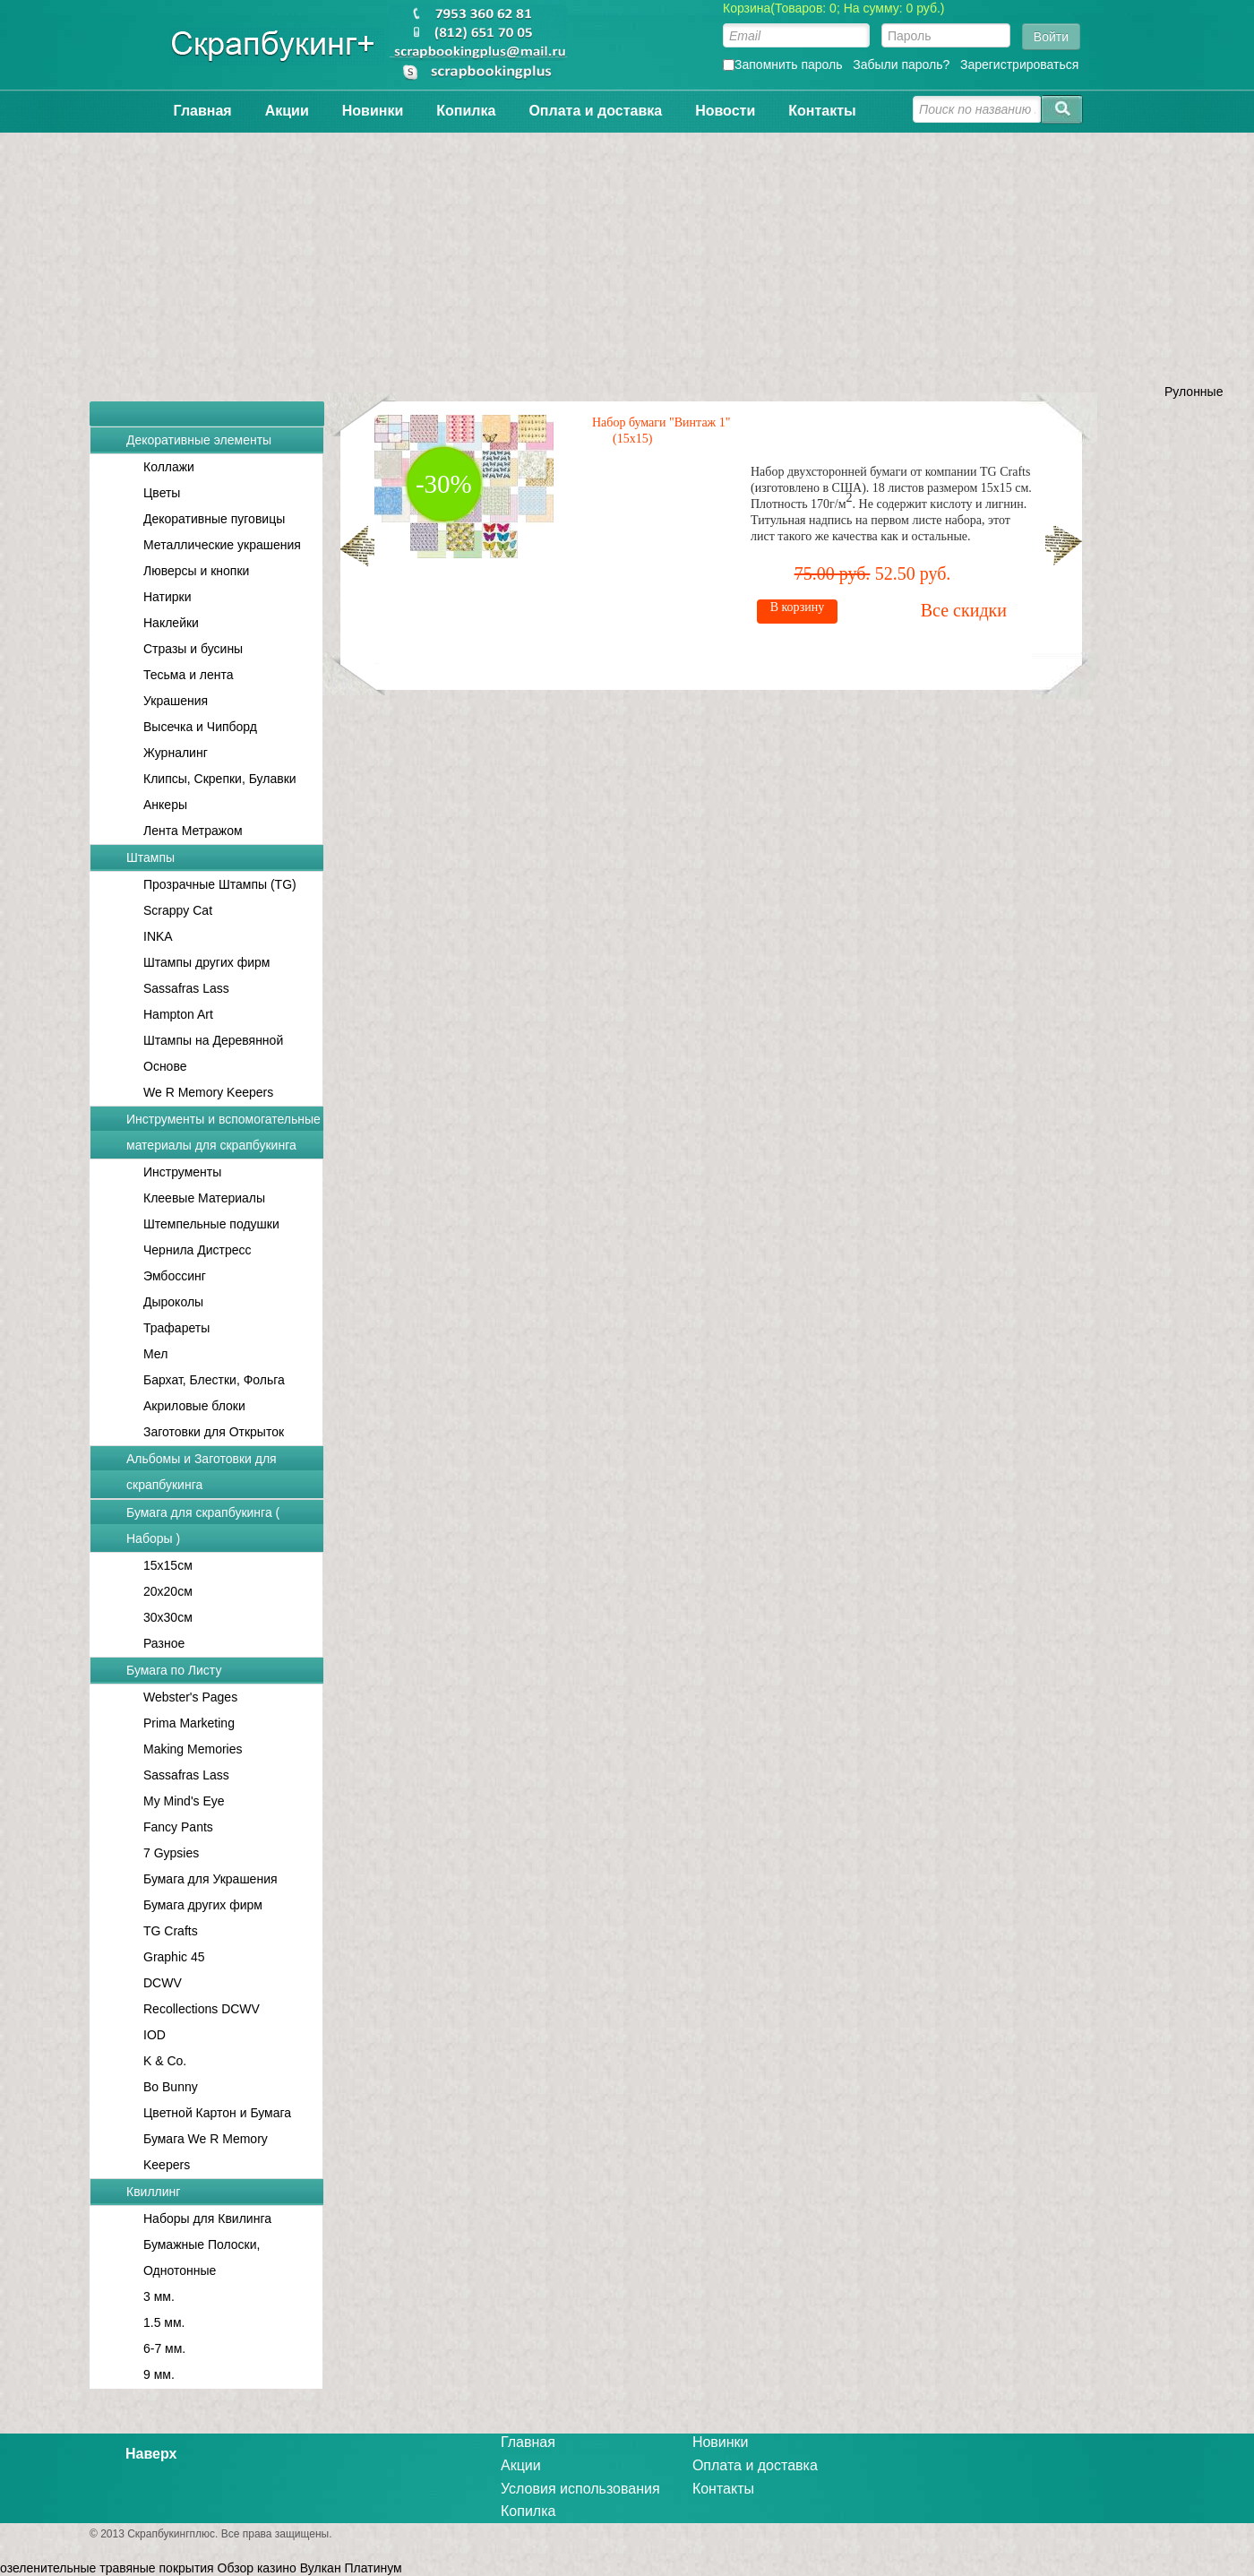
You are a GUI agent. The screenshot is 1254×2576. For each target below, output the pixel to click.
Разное (164, 1643)
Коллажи (168, 467)
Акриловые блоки (194, 1406)
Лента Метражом (193, 830)
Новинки (373, 110)
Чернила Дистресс (197, 1250)
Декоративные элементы (198, 440)
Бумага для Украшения (210, 1879)
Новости (725, 110)
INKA (158, 936)
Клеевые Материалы (204, 1198)
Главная (203, 110)
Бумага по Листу (173, 1670)
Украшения (175, 701)
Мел (155, 1354)
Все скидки (532, 577)
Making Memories (192, 1749)
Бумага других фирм (202, 1905)
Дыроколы (173, 1302)
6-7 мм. (164, 2348)
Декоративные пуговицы (214, 519)
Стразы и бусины (193, 649)
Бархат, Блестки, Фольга (214, 1380)
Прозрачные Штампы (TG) (219, 884)
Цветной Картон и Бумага (217, 2113)
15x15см (168, 1565)
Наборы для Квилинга (207, 2218)
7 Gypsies (171, 1853)
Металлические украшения (222, 545)
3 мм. (159, 2296)
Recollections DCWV (201, 2009)
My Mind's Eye (184, 1801)
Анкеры (165, 804)
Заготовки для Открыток (213, 1432)
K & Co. (164, 2061)
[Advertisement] (627, 258)
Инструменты (182, 1172)
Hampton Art (178, 1014)
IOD (154, 2035)
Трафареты (176, 1328)
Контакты (821, 110)
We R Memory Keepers (208, 1092)
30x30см (168, 1617)
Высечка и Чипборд (200, 726)
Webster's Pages (190, 1697)
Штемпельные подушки (211, 1224)
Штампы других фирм (206, 962)
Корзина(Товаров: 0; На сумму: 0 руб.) (834, 8)
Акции (287, 110)
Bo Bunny (170, 2087)
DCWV (162, 1983)
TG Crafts (170, 1931)
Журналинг (175, 752)
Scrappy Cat (177, 910)
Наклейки (171, 623)
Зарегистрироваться (1019, 64)
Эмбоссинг (174, 1276)
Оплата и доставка (595, 110)
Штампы (150, 857)
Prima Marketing (189, 1723)
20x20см (168, 1591)
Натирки (167, 597)
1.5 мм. (164, 2322)
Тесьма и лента (188, 675)
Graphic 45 (173, 1957)
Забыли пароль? (901, 64)
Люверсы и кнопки (196, 571)
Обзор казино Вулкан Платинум (310, 2568)
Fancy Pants (178, 1827)
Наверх (150, 2453)
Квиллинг (153, 2191)
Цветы (161, 493)
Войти (1051, 37)
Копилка (465, 110)
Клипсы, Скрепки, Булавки (219, 778)
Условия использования (580, 2488)
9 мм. (159, 2374)
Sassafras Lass (186, 988)
